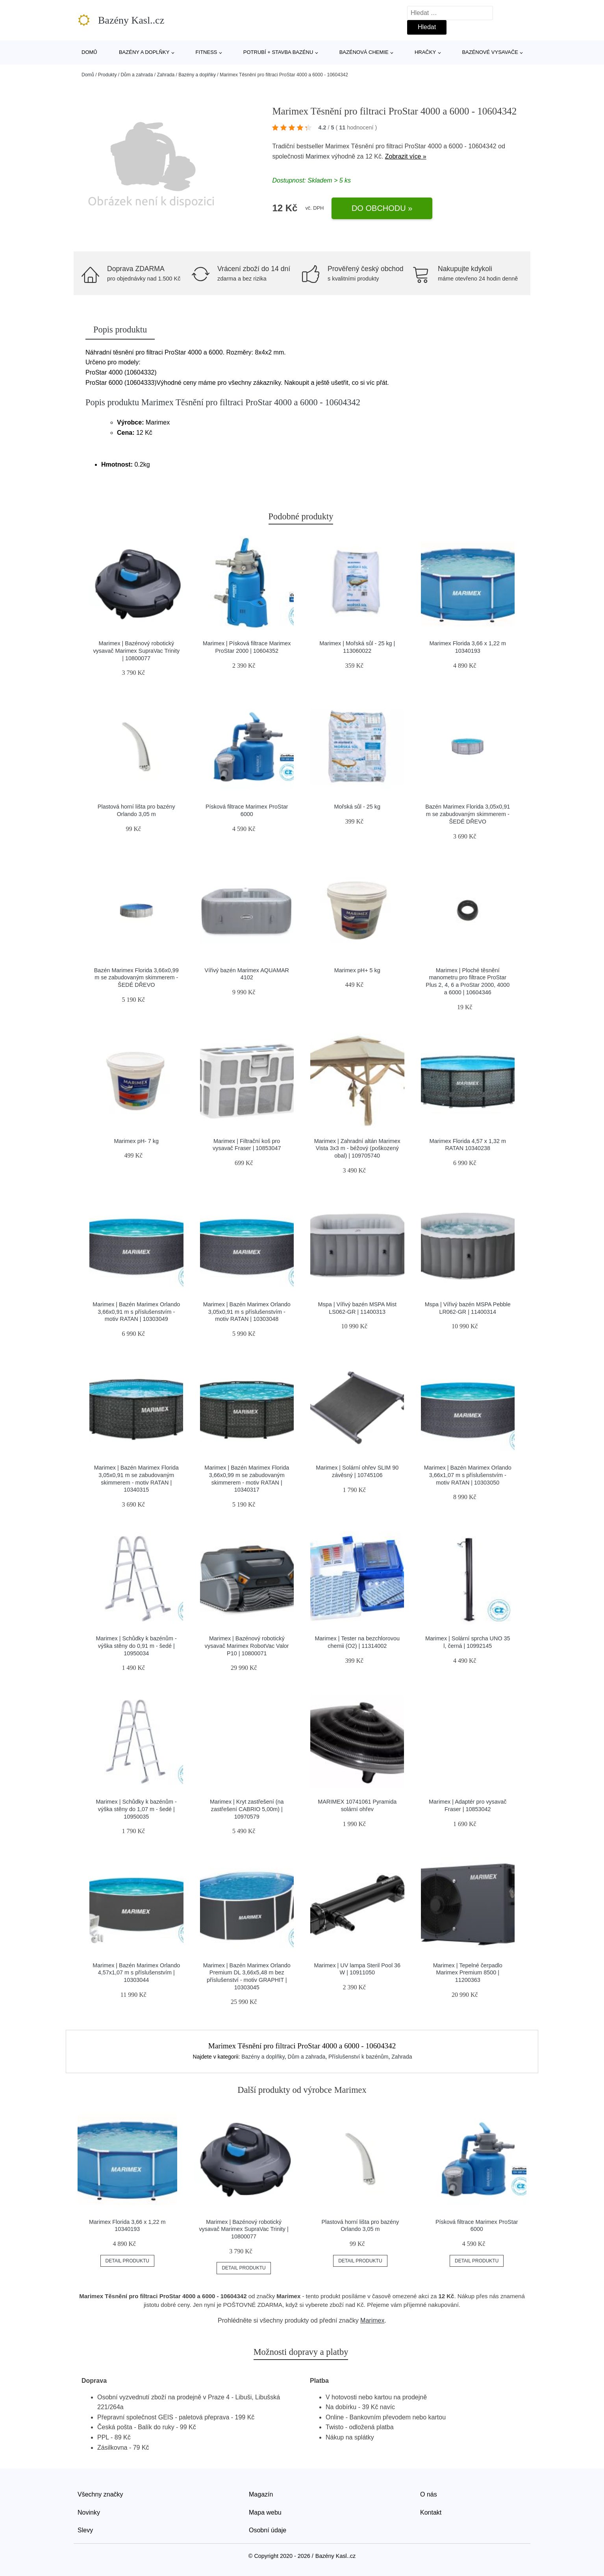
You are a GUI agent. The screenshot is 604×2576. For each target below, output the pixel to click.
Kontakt (430, 2512)
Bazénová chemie (364, 52)
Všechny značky (100, 2494)
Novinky (89, 2512)
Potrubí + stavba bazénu (278, 52)
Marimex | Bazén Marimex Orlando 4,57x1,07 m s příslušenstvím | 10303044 (136, 1972)
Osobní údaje (267, 2530)
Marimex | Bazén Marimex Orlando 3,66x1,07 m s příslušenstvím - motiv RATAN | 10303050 (467, 1474)
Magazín (261, 2494)
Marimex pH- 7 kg (136, 1141)
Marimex (318, 156)
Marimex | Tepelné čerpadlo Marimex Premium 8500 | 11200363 (467, 1972)
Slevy (85, 2530)
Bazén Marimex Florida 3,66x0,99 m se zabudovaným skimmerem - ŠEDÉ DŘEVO (136, 977)
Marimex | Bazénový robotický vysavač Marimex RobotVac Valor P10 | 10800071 (247, 1645)
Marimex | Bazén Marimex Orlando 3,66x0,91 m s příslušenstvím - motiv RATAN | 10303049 (136, 1311)
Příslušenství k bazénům (358, 2056)
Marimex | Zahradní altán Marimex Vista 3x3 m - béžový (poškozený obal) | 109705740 (357, 1148)
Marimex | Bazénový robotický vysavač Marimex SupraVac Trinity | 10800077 (136, 650)
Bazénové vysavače (490, 52)
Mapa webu (265, 2512)
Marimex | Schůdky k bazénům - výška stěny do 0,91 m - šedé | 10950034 (136, 1645)
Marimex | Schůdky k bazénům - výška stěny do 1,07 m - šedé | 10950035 (136, 1809)
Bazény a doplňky (144, 52)
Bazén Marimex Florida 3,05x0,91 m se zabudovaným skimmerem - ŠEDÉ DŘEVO (467, 813)
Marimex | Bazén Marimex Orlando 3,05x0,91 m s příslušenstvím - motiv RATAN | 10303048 (247, 1311)
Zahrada (165, 75)
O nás (428, 2494)
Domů (89, 52)
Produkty (107, 75)
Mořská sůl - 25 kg (357, 806)
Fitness (206, 52)
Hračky (425, 52)
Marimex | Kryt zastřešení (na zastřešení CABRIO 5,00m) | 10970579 (247, 1809)
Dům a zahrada (136, 75)
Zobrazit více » (405, 156)
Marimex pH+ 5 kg (357, 970)
